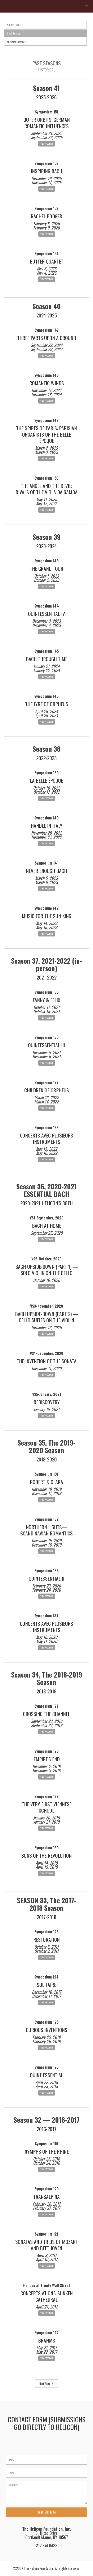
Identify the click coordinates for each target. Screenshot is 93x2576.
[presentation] (38, 2445)
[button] (86, 6)
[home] (3, 5)
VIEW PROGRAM (46, 143)
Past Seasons (14, 33)
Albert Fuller (14, 24)
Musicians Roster (16, 41)
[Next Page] (46, 2383)
